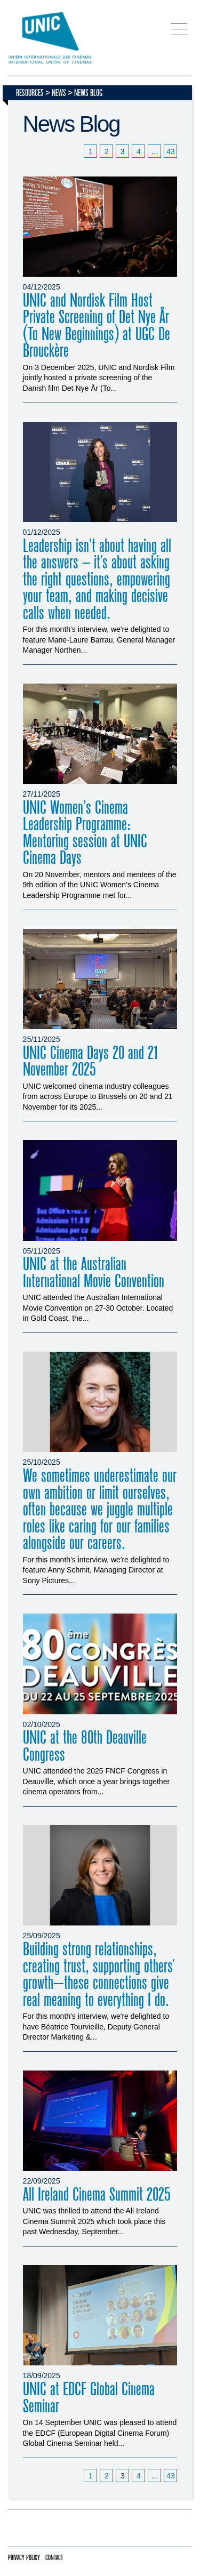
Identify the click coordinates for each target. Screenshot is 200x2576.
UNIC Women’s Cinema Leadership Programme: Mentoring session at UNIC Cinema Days (85, 833)
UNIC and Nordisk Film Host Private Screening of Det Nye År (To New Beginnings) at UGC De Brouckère (96, 326)
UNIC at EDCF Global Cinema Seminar (89, 2398)
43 (170, 151)
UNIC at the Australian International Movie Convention (93, 1273)
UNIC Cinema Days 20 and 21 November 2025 (90, 1061)
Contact (54, 2557)
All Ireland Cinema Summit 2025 (97, 2194)
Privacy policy (24, 2557)
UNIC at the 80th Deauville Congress (85, 1746)
